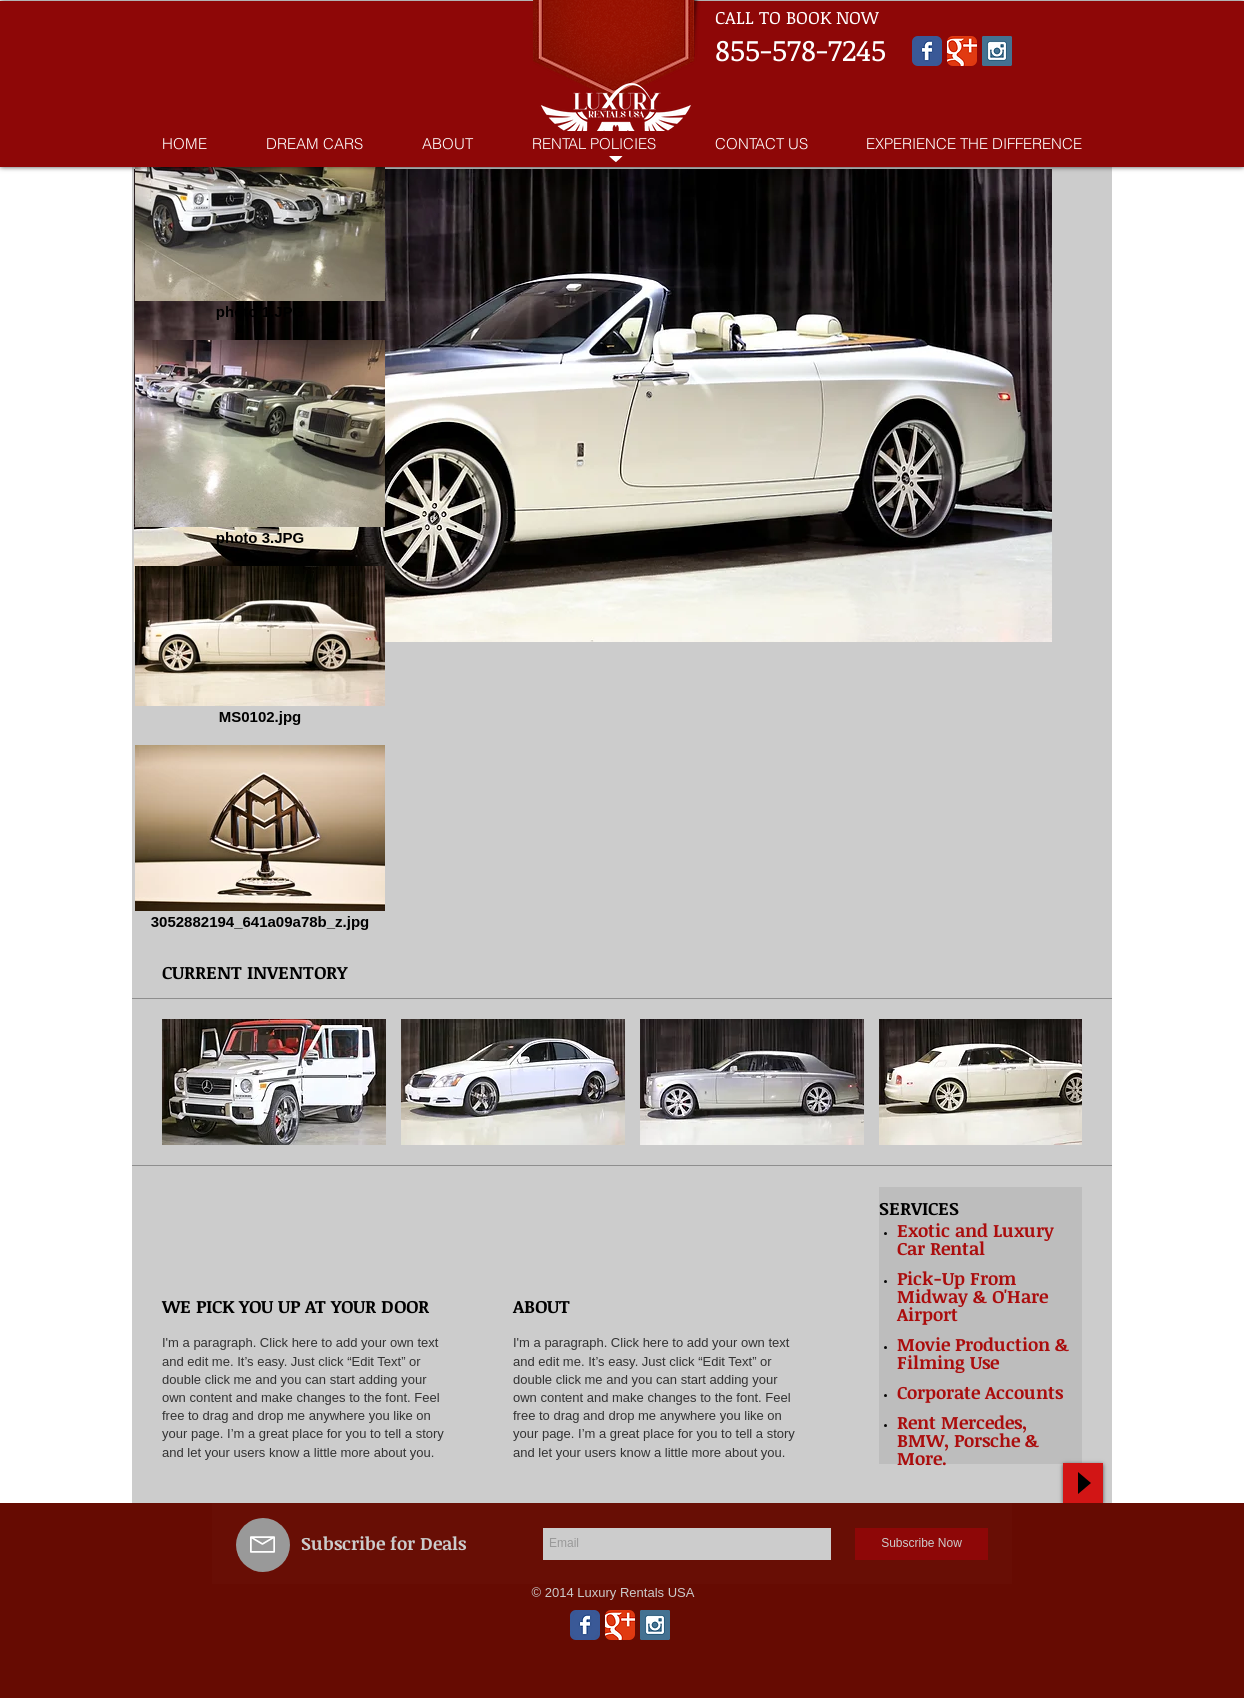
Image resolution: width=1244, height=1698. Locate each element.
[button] (274, 1082)
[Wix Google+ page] (962, 51)
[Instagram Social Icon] (997, 51)
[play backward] (187, 1082)
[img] (347, 1223)
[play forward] (1057, 1082)
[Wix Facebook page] (927, 51)
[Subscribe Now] (921, 1544)
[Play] (1083, 1483)
